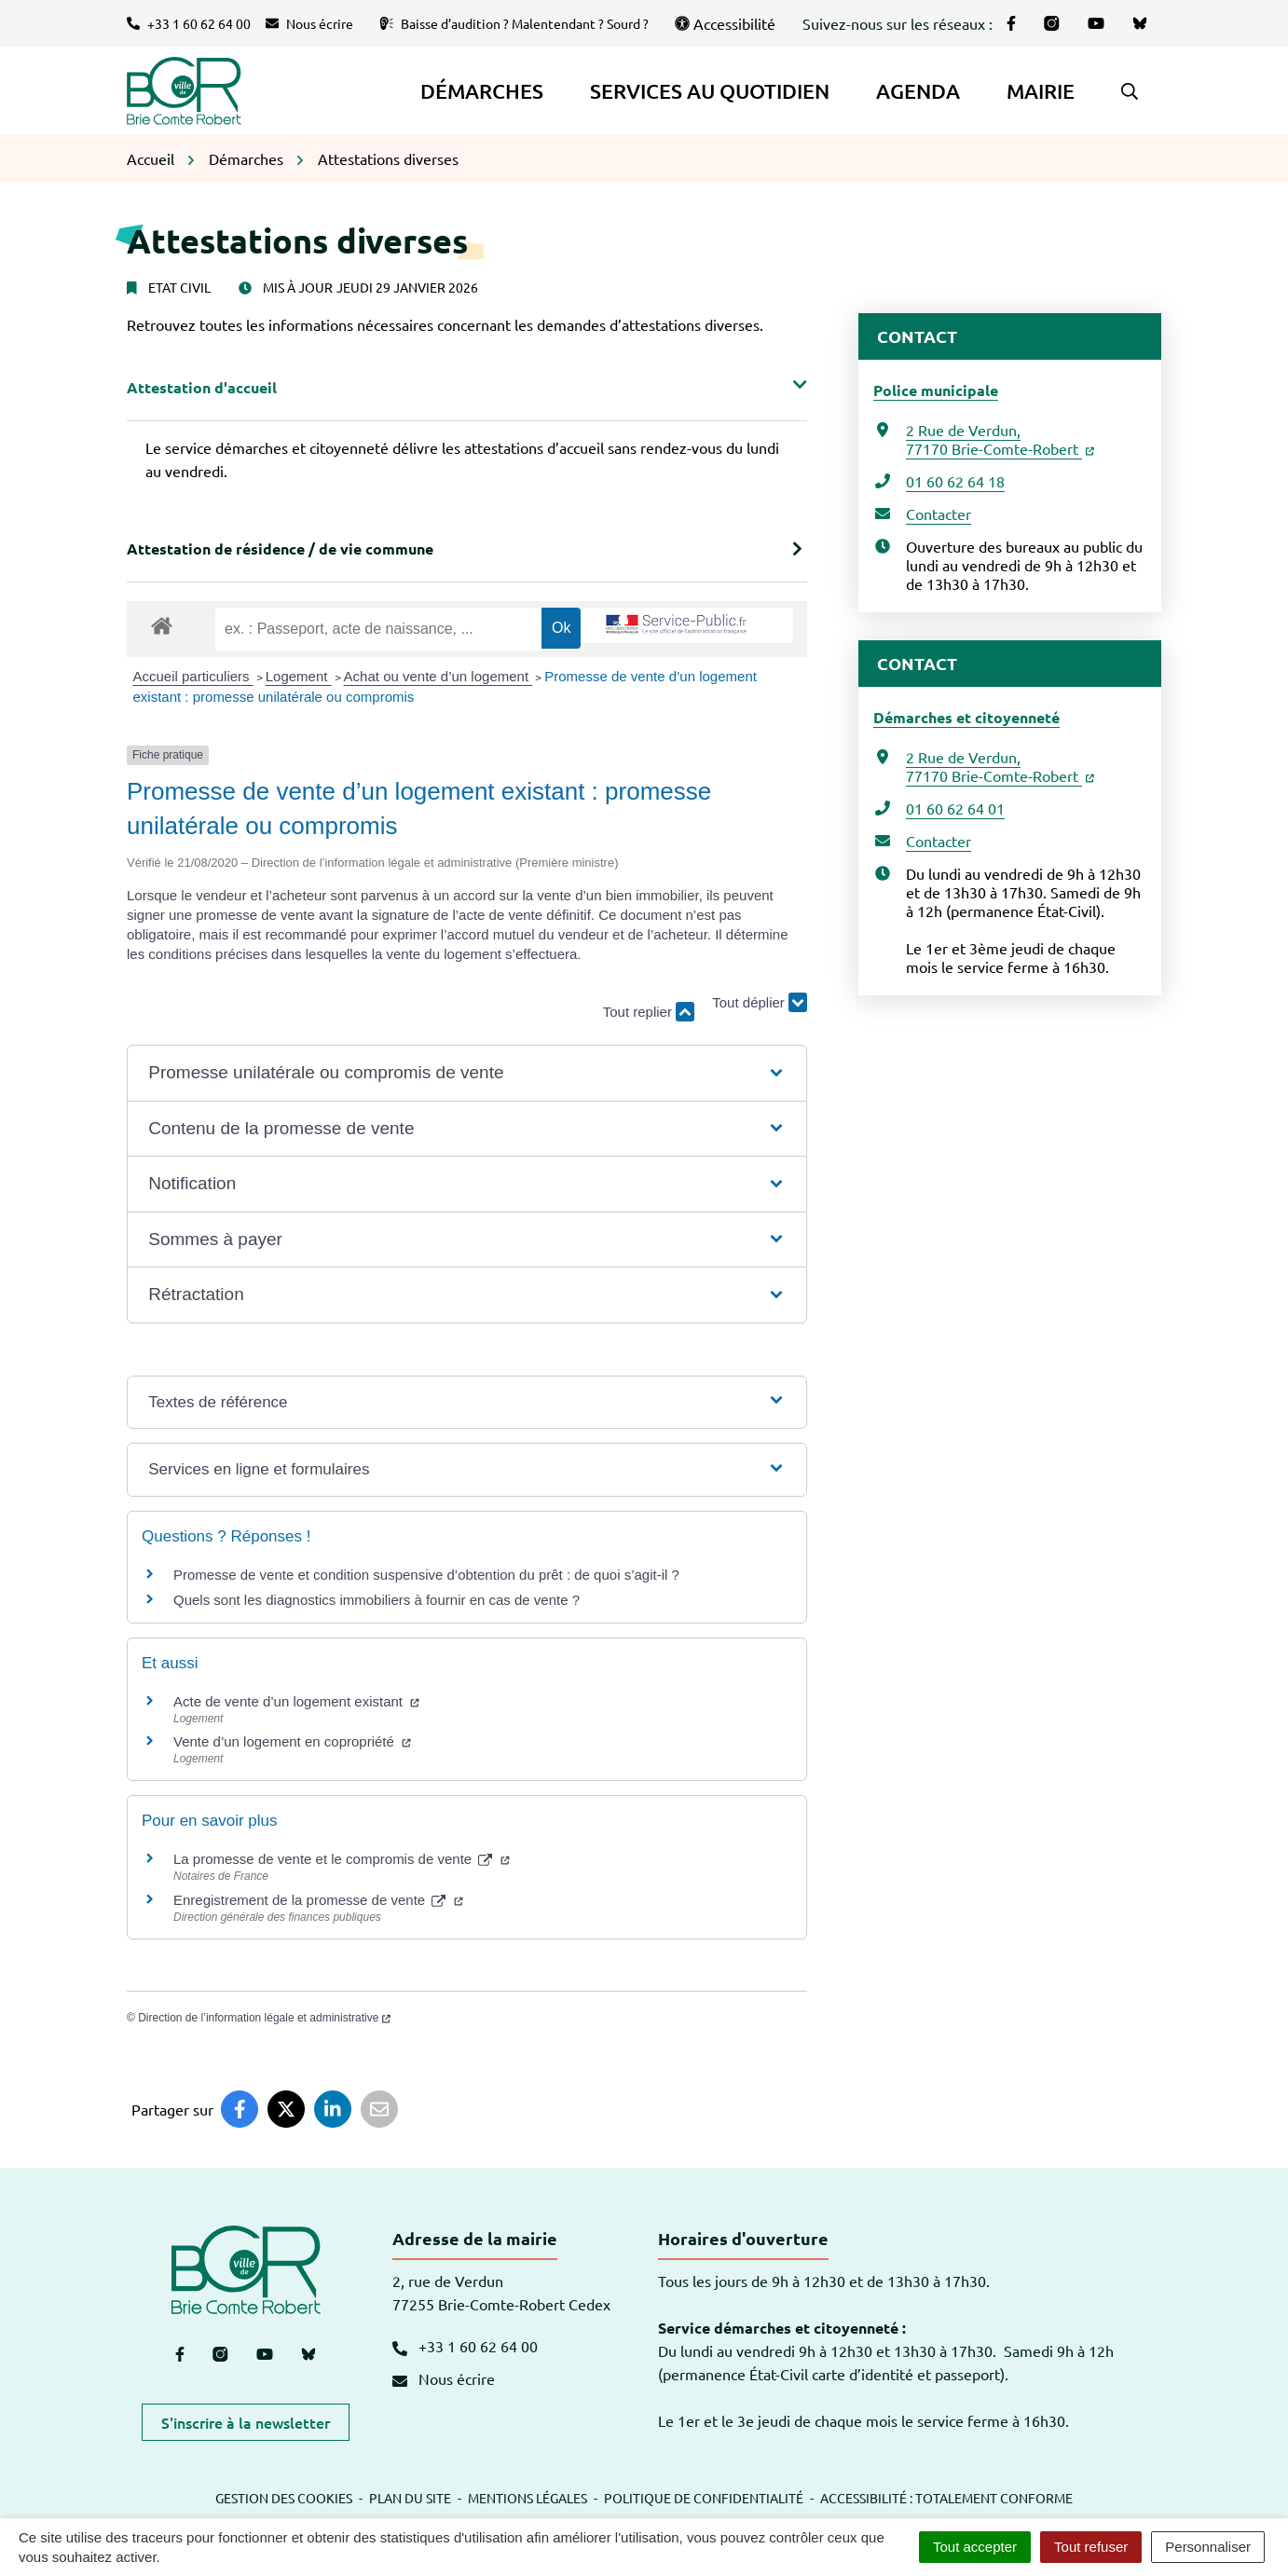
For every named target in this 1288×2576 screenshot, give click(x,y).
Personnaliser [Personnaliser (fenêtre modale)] (1208, 2547)
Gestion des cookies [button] (283, 2497)
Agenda (918, 90)
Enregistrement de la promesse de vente (318, 1900)
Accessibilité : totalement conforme (946, 2497)
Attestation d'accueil (202, 387)
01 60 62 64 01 (955, 808)
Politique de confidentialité (703, 2497)
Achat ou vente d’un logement (438, 676)
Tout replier (648, 1011)
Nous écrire (443, 2378)
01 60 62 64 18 (955, 481)
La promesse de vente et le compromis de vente (341, 1859)
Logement (299, 676)
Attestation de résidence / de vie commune (280, 548)
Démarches (481, 90)
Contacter (938, 513)
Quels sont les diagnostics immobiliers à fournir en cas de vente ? (376, 1600)
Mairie (1041, 90)
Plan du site (410, 2497)
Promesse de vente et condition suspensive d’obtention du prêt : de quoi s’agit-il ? (426, 1575)
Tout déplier (759, 1003)
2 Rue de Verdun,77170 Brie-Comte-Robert (1000, 439)
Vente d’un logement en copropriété (292, 1741)
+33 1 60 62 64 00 (465, 2345)
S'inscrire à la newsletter (245, 2422)
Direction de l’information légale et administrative (264, 2017)
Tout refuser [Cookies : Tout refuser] (1091, 2547)
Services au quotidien (709, 90)
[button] (1129, 91)
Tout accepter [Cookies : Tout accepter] (975, 2547)
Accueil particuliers (193, 676)
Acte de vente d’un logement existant (296, 1701)
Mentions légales (527, 2497)
